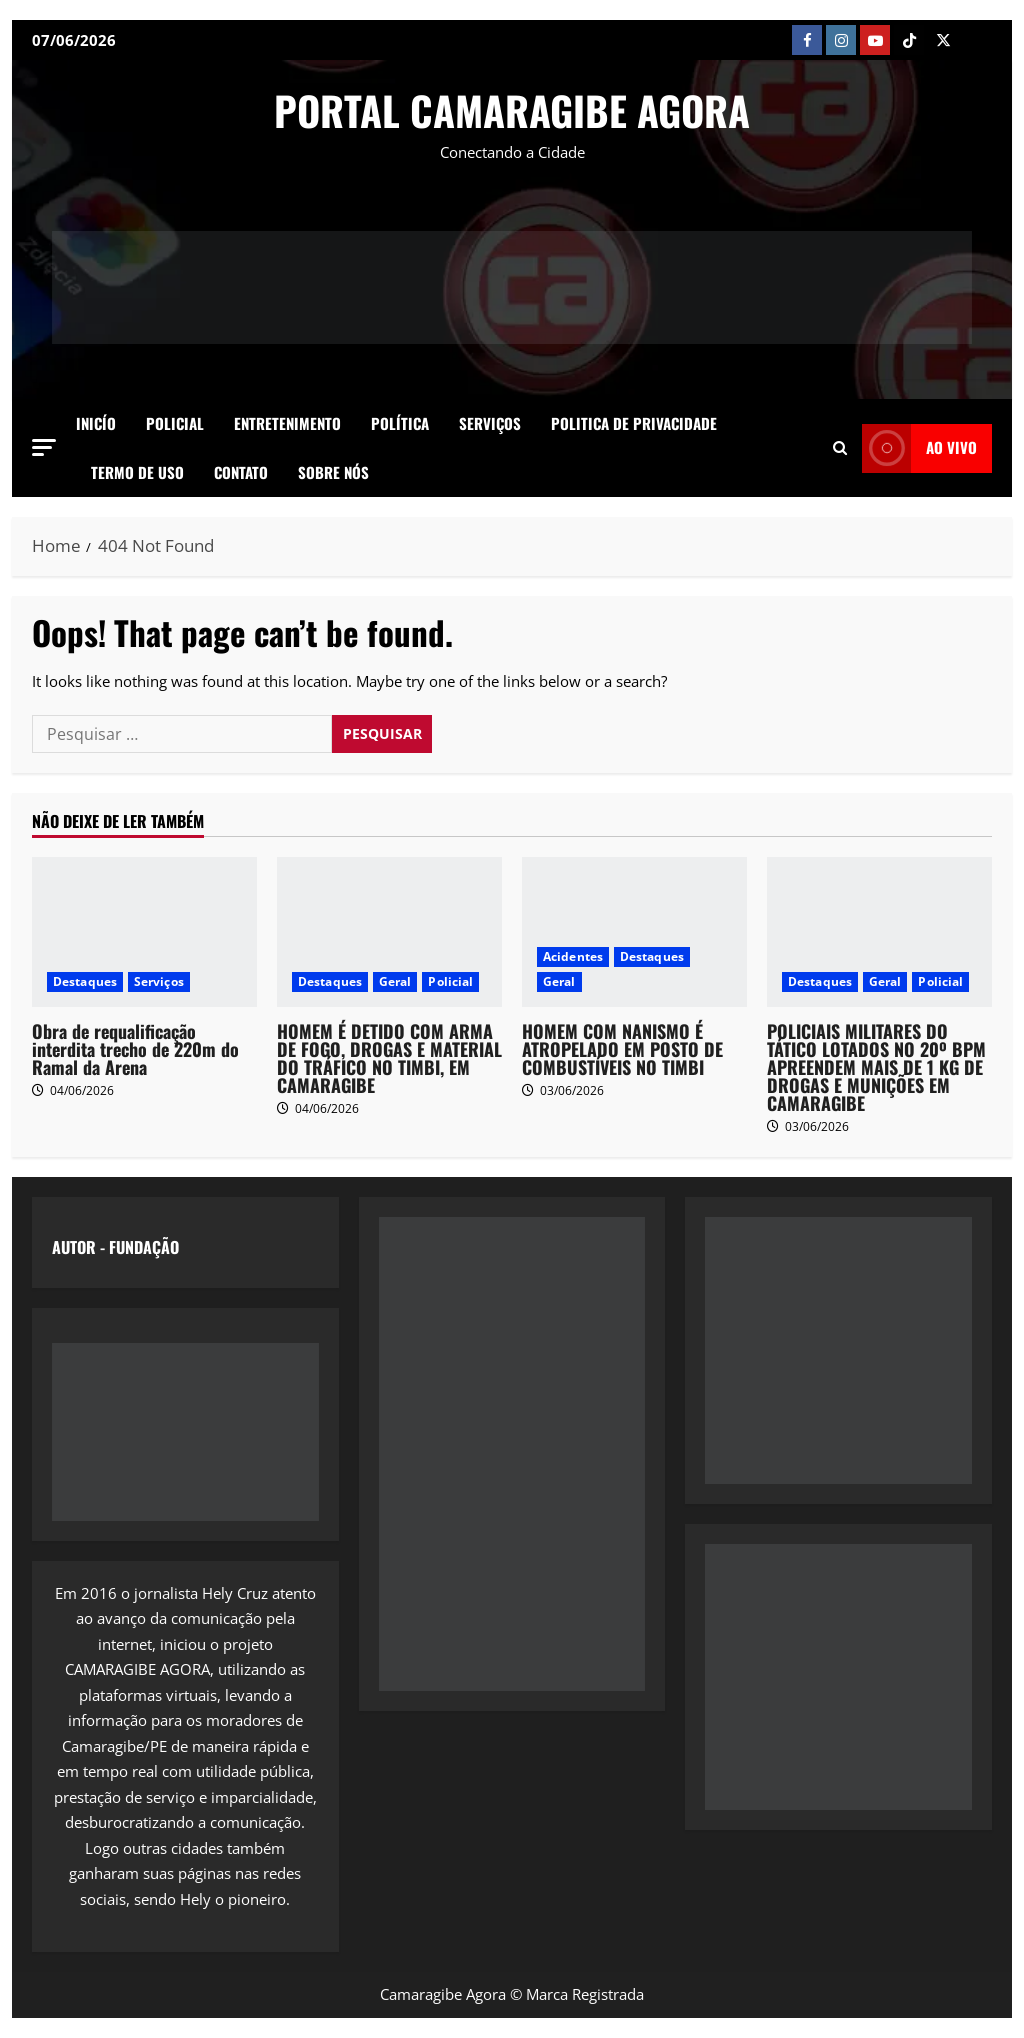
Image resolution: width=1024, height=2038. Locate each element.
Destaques (85, 981)
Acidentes (573, 956)
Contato (241, 472)
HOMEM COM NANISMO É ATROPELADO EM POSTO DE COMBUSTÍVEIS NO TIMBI (622, 1049)
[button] (44, 447)
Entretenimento (287, 423)
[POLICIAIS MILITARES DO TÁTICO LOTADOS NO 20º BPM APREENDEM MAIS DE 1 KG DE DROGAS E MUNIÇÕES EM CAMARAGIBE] (879, 932)
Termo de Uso (137, 472)
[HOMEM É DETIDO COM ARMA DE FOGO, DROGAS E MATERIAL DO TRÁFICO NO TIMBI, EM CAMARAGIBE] (389, 932)
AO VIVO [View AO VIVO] (919, 448)
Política (400, 423)
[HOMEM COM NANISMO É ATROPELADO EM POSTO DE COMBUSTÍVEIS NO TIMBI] (634, 932)
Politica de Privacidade (634, 423)
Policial (175, 423)
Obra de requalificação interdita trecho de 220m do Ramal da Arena (135, 1049)
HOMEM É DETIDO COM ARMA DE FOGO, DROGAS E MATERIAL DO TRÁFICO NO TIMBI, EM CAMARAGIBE (389, 1058)
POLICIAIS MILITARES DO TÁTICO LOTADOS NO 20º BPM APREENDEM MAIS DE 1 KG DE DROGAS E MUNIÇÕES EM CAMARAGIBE (876, 1067)
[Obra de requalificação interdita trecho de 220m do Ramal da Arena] (144, 932)
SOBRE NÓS (333, 472)
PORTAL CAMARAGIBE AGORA (512, 110)
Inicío (96, 423)
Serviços (490, 423)
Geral (395, 981)
